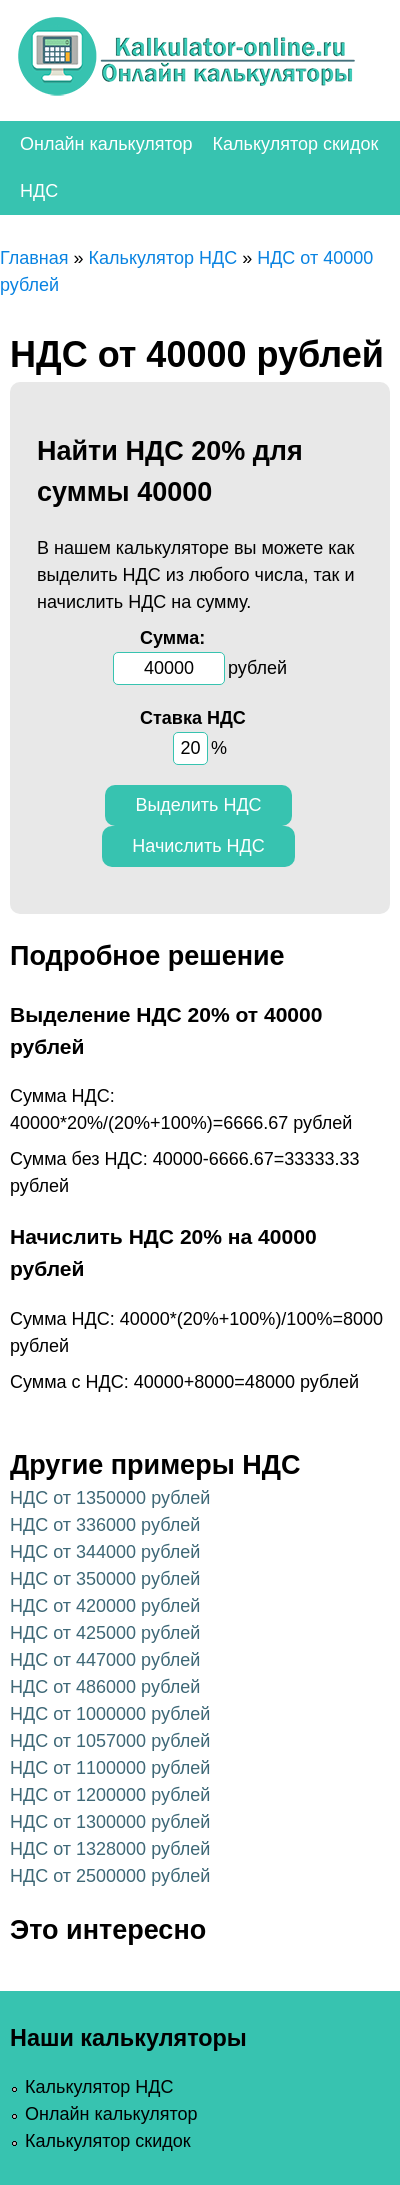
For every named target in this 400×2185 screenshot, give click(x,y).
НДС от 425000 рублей (105, 1633)
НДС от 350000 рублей (105, 1579)
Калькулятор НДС (163, 258)
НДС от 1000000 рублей (110, 1714)
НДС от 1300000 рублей (110, 1822)
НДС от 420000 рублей (105, 1606)
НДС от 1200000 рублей (110, 1795)
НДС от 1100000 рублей (110, 1768)
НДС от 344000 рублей (105, 1552)
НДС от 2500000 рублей (110, 1876)
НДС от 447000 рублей (105, 1660)
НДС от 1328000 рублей (110, 1849)
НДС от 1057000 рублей (110, 1741)
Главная (34, 258)
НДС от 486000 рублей (105, 1687)
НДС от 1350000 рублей (110, 1498)
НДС (39, 191)
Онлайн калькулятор (106, 144)
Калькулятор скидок (296, 144)
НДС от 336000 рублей (105, 1525)
